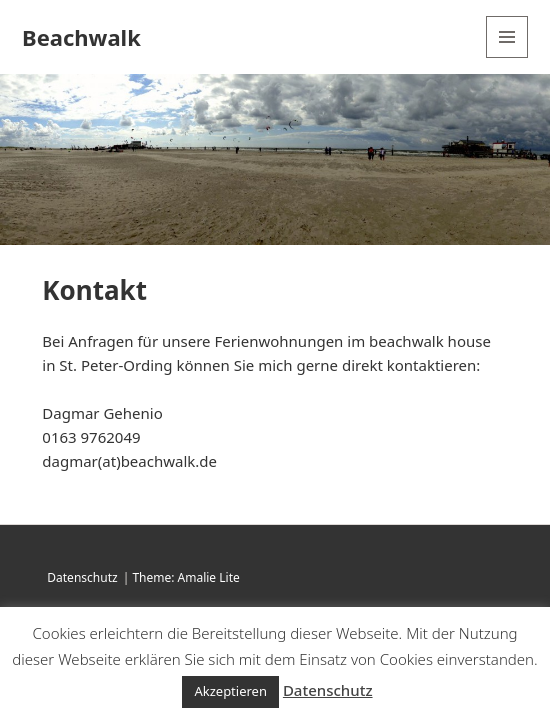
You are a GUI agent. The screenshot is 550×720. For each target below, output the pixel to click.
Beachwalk (81, 37)
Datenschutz (82, 577)
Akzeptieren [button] (230, 691)
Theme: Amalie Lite (185, 577)
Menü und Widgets (507, 57)
